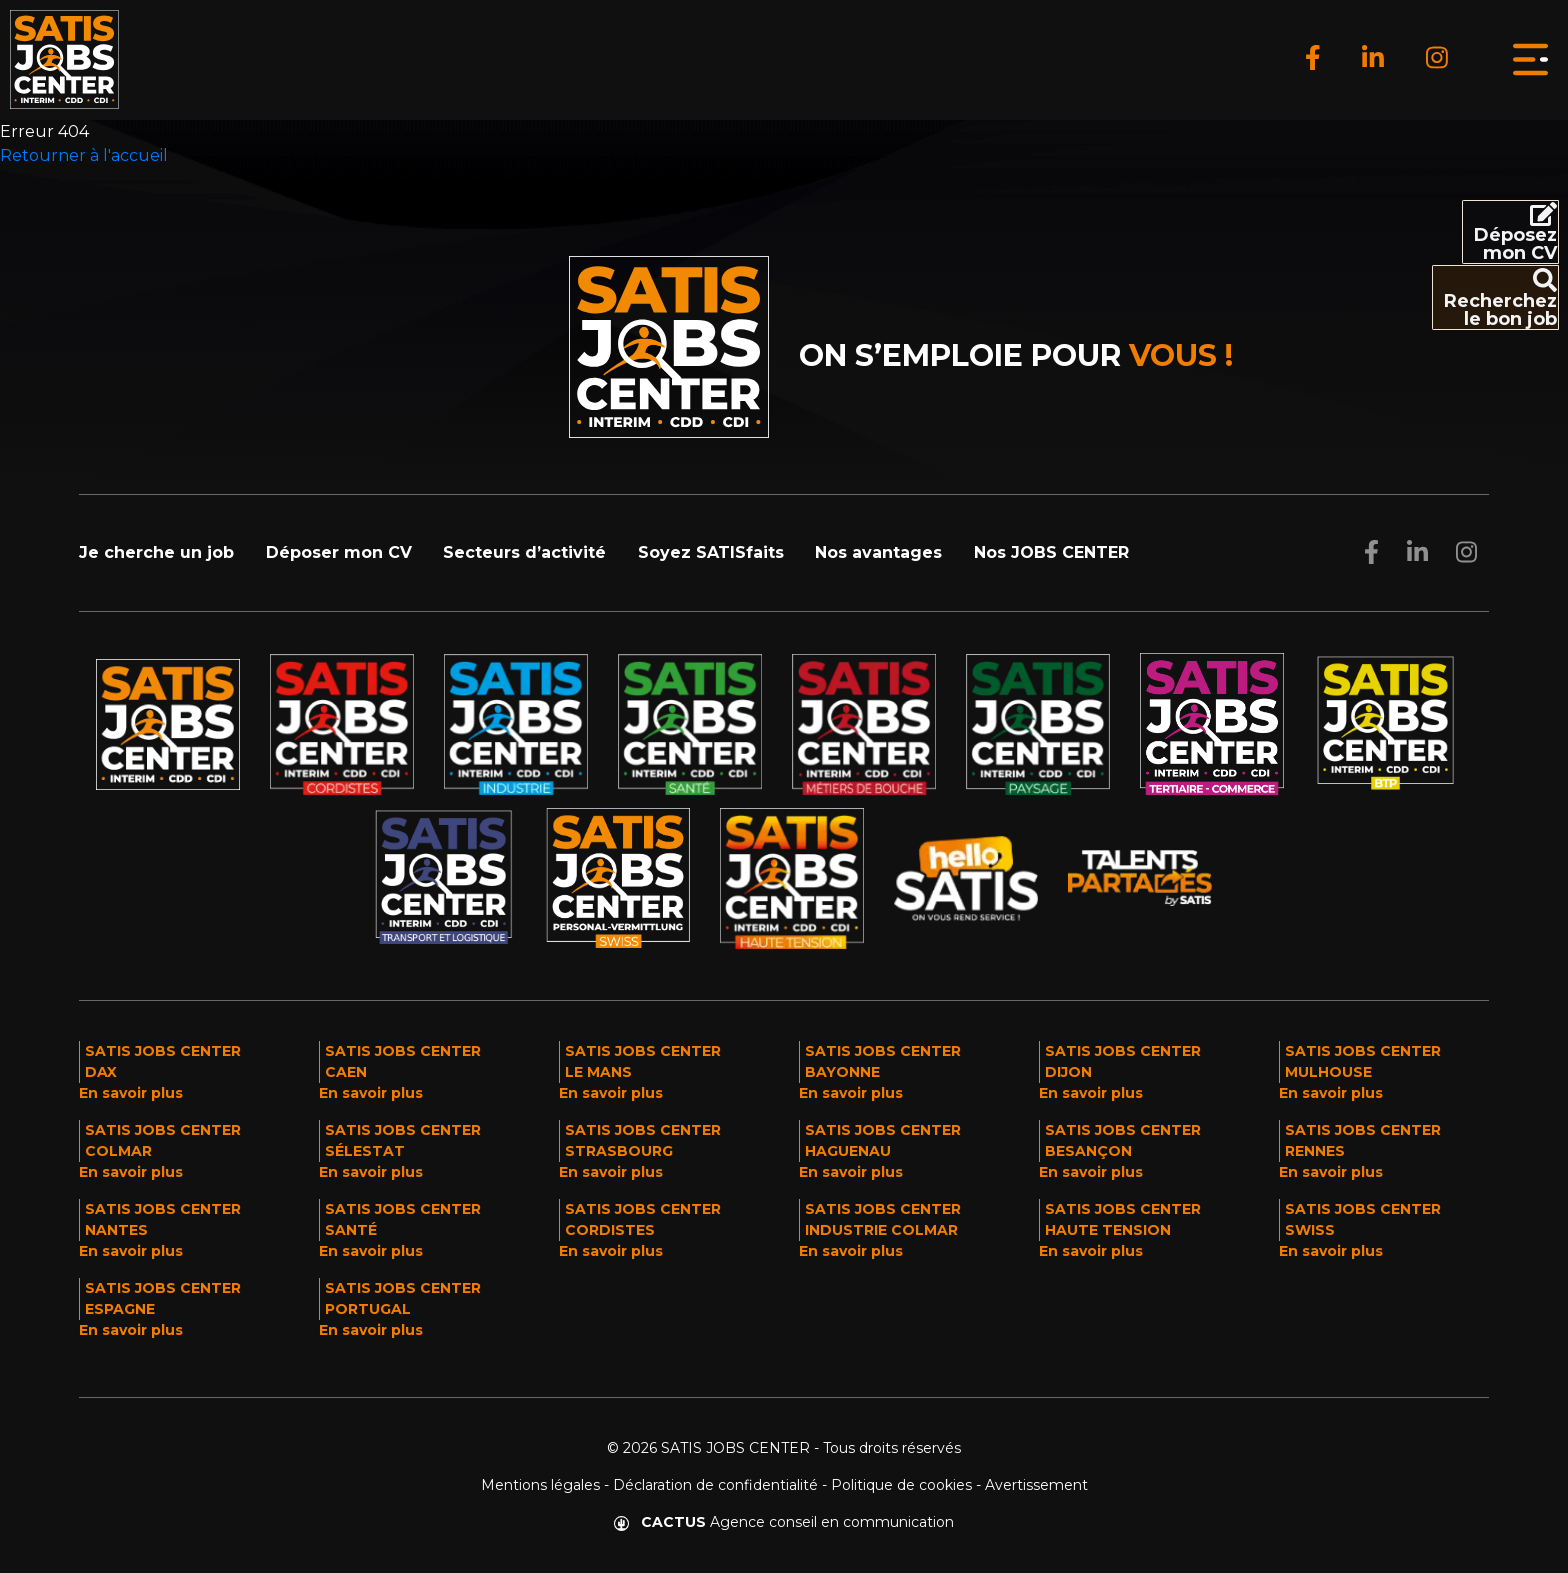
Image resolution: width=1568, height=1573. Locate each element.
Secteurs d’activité (524, 552)
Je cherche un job (156, 552)
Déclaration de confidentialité (715, 1485)
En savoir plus (131, 1093)
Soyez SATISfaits (711, 552)
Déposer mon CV (339, 552)
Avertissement (1036, 1485)
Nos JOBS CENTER (1051, 552)
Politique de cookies (901, 1485)
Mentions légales (540, 1485)
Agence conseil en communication (784, 1522)
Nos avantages (878, 552)
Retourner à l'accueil (84, 155)
